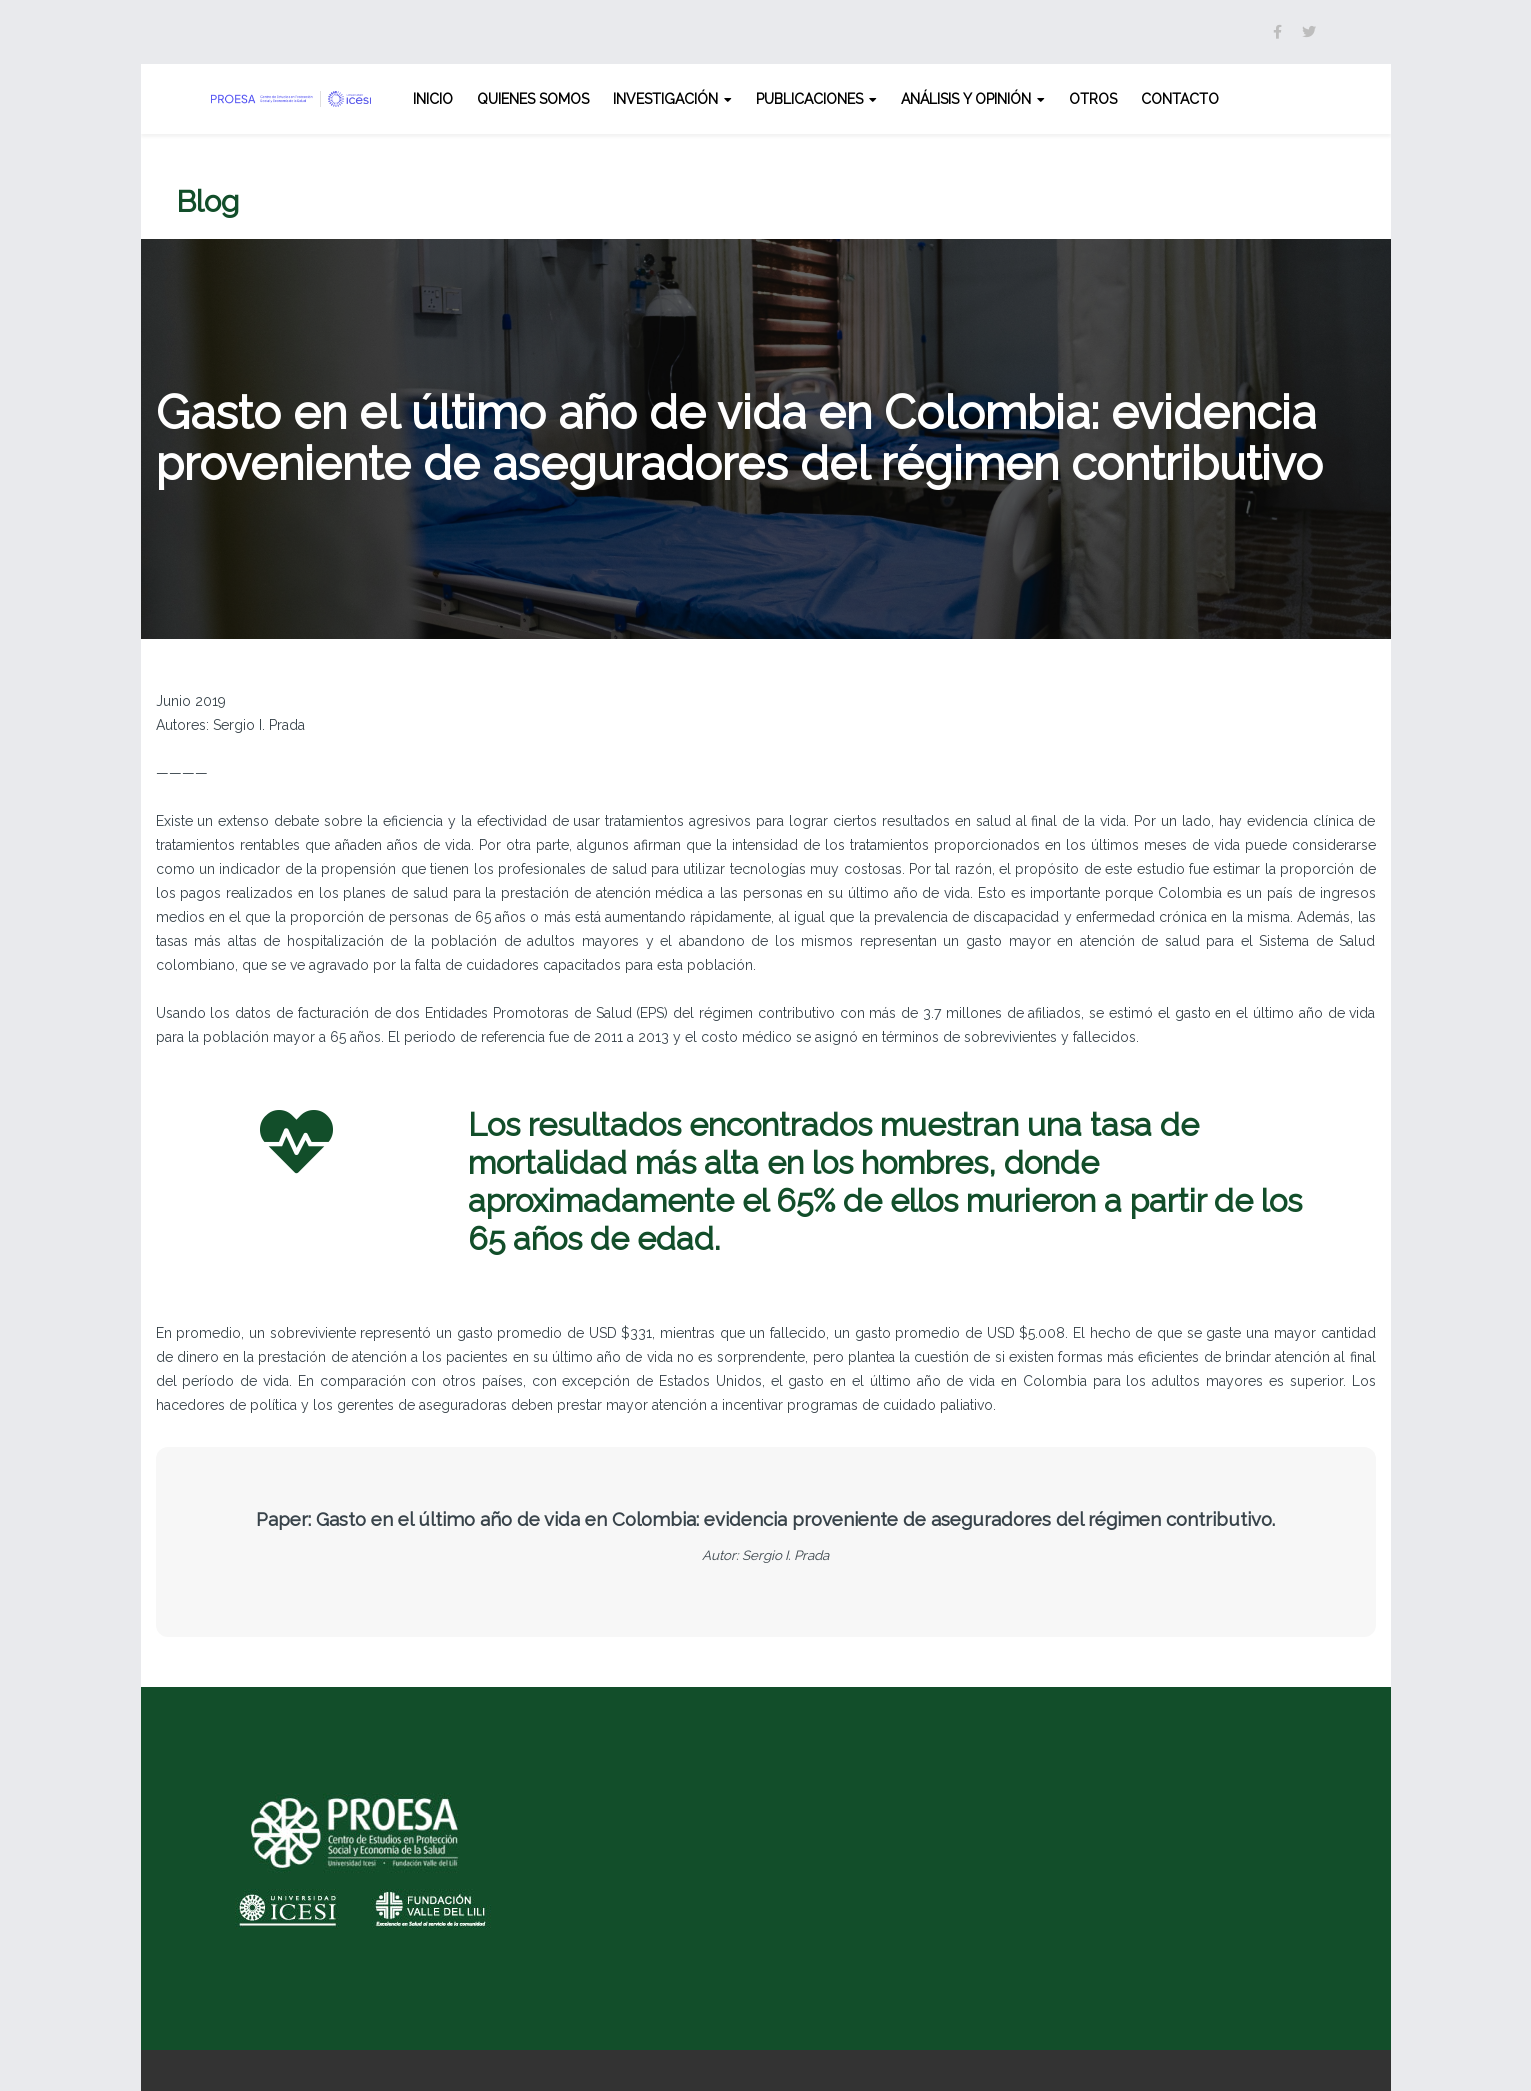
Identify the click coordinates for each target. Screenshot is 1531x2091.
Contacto (1180, 99)
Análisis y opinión (966, 99)
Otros (1093, 99)
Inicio (433, 99)
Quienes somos (533, 99)
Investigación (665, 99)
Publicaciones (809, 99)
